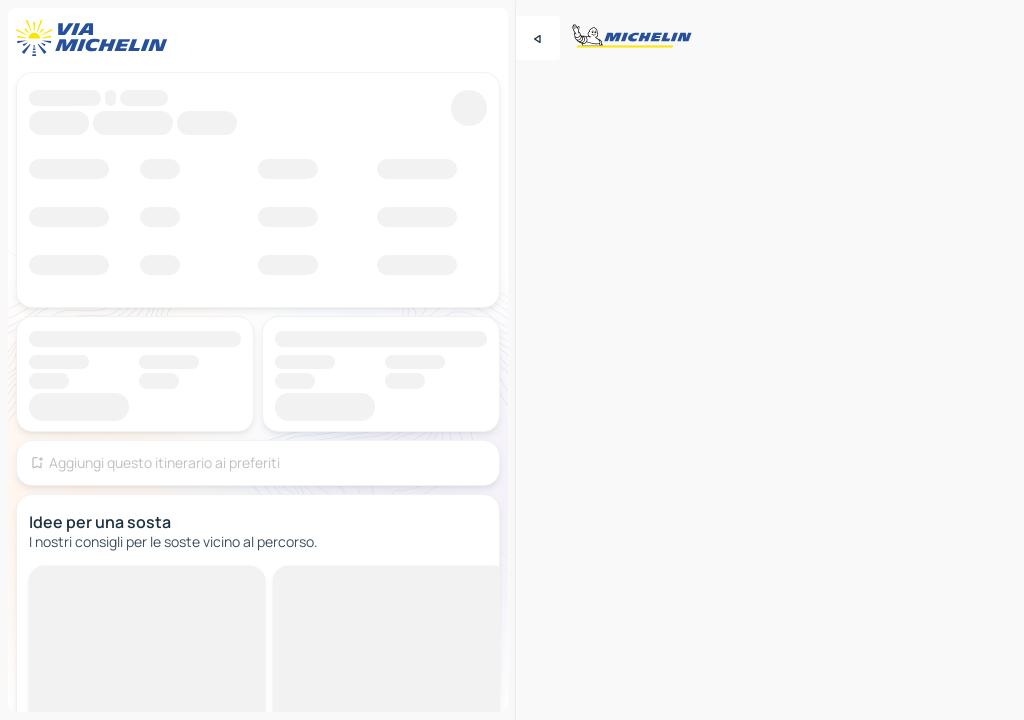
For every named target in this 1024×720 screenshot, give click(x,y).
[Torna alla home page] (96, 38)
